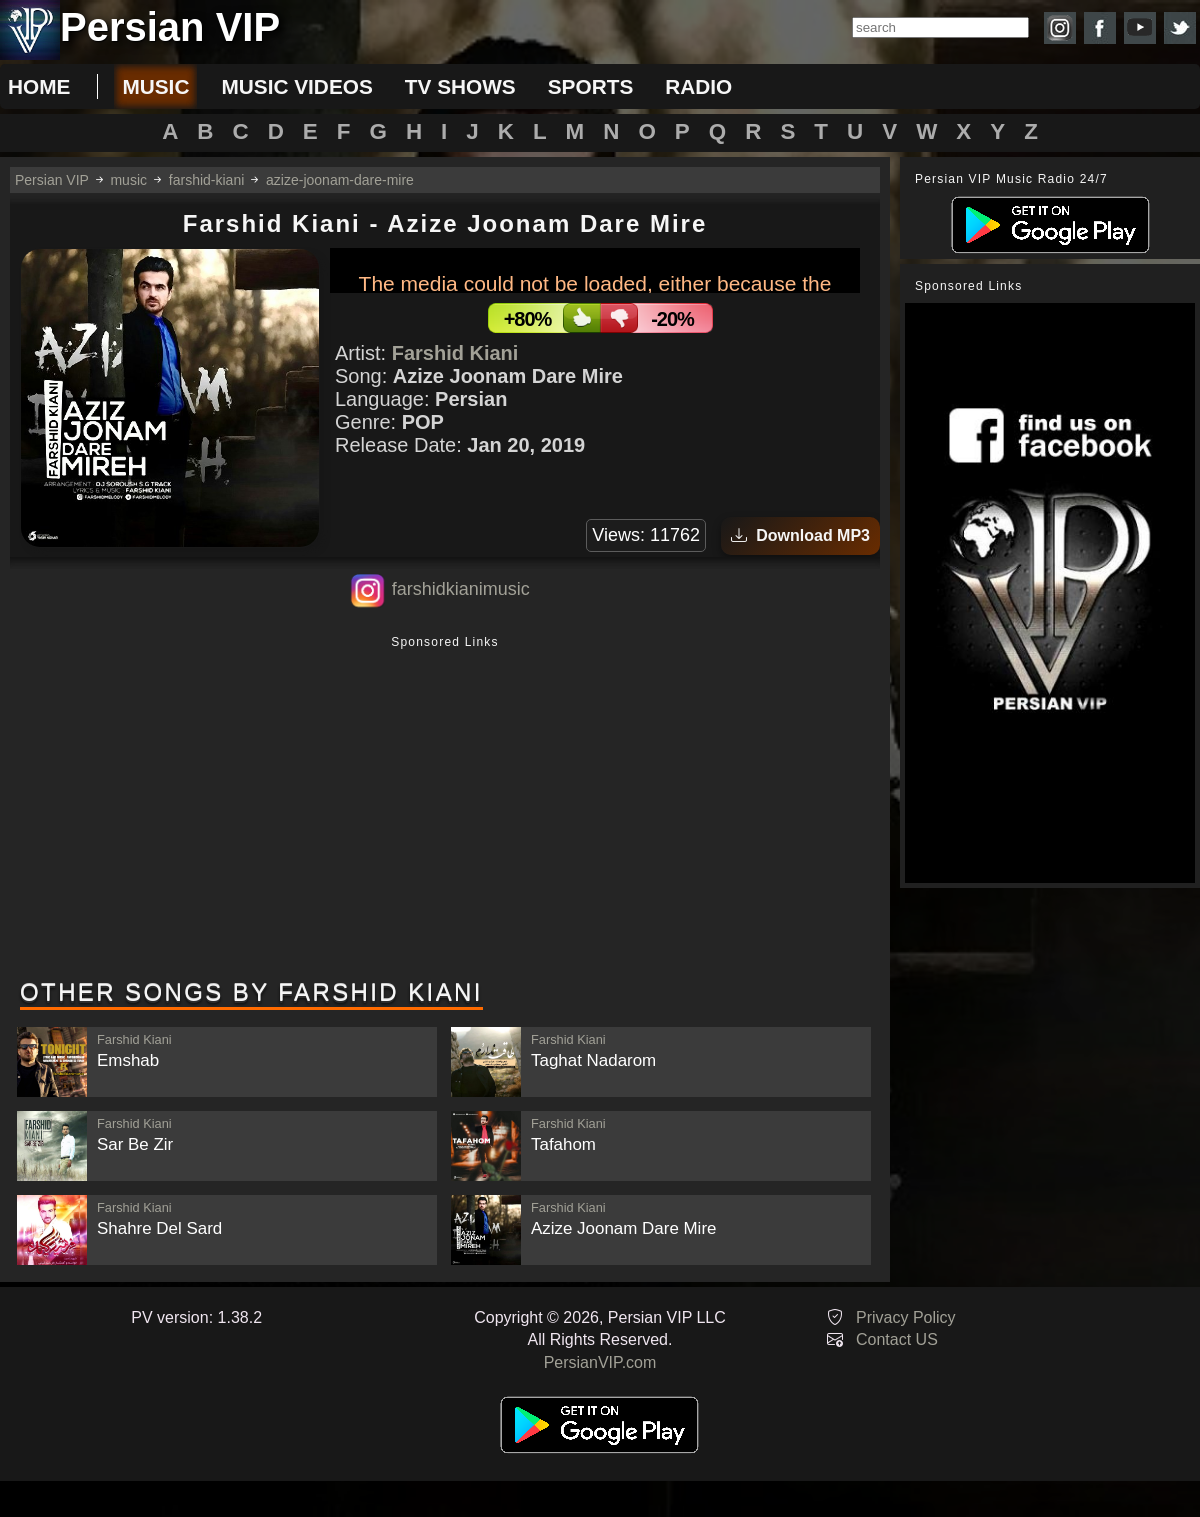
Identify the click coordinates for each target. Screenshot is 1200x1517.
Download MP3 (800, 535)
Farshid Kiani (455, 353)
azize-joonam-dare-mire (340, 180)
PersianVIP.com (600, 1362)
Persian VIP (52, 180)
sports (591, 86)
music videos (296, 86)
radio (698, 86)
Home (39, 86)
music (155, 86)
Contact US (897, 1339)
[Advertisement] (445, 809)
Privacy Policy (906, 1317)
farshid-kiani (206, 180)
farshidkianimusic (461, 589)
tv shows (460, 86)
